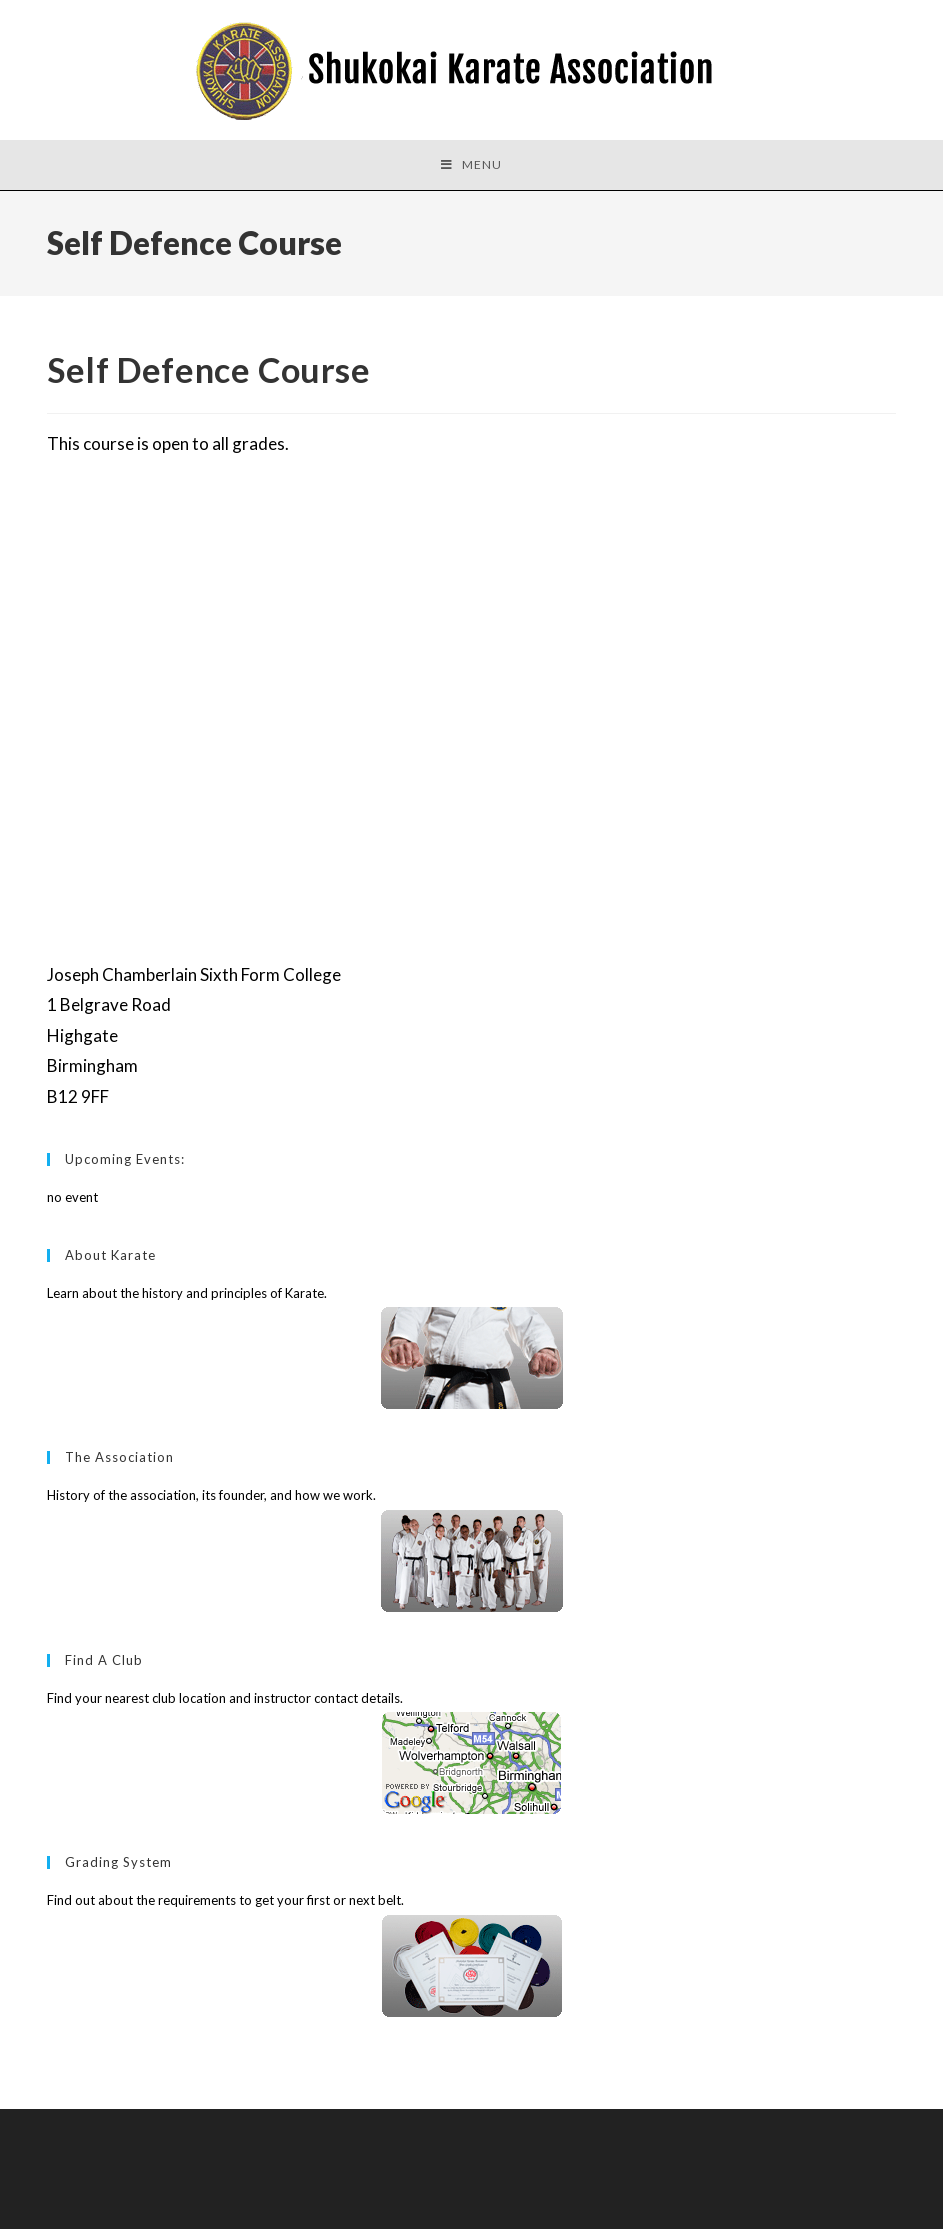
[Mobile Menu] (471, 165)
